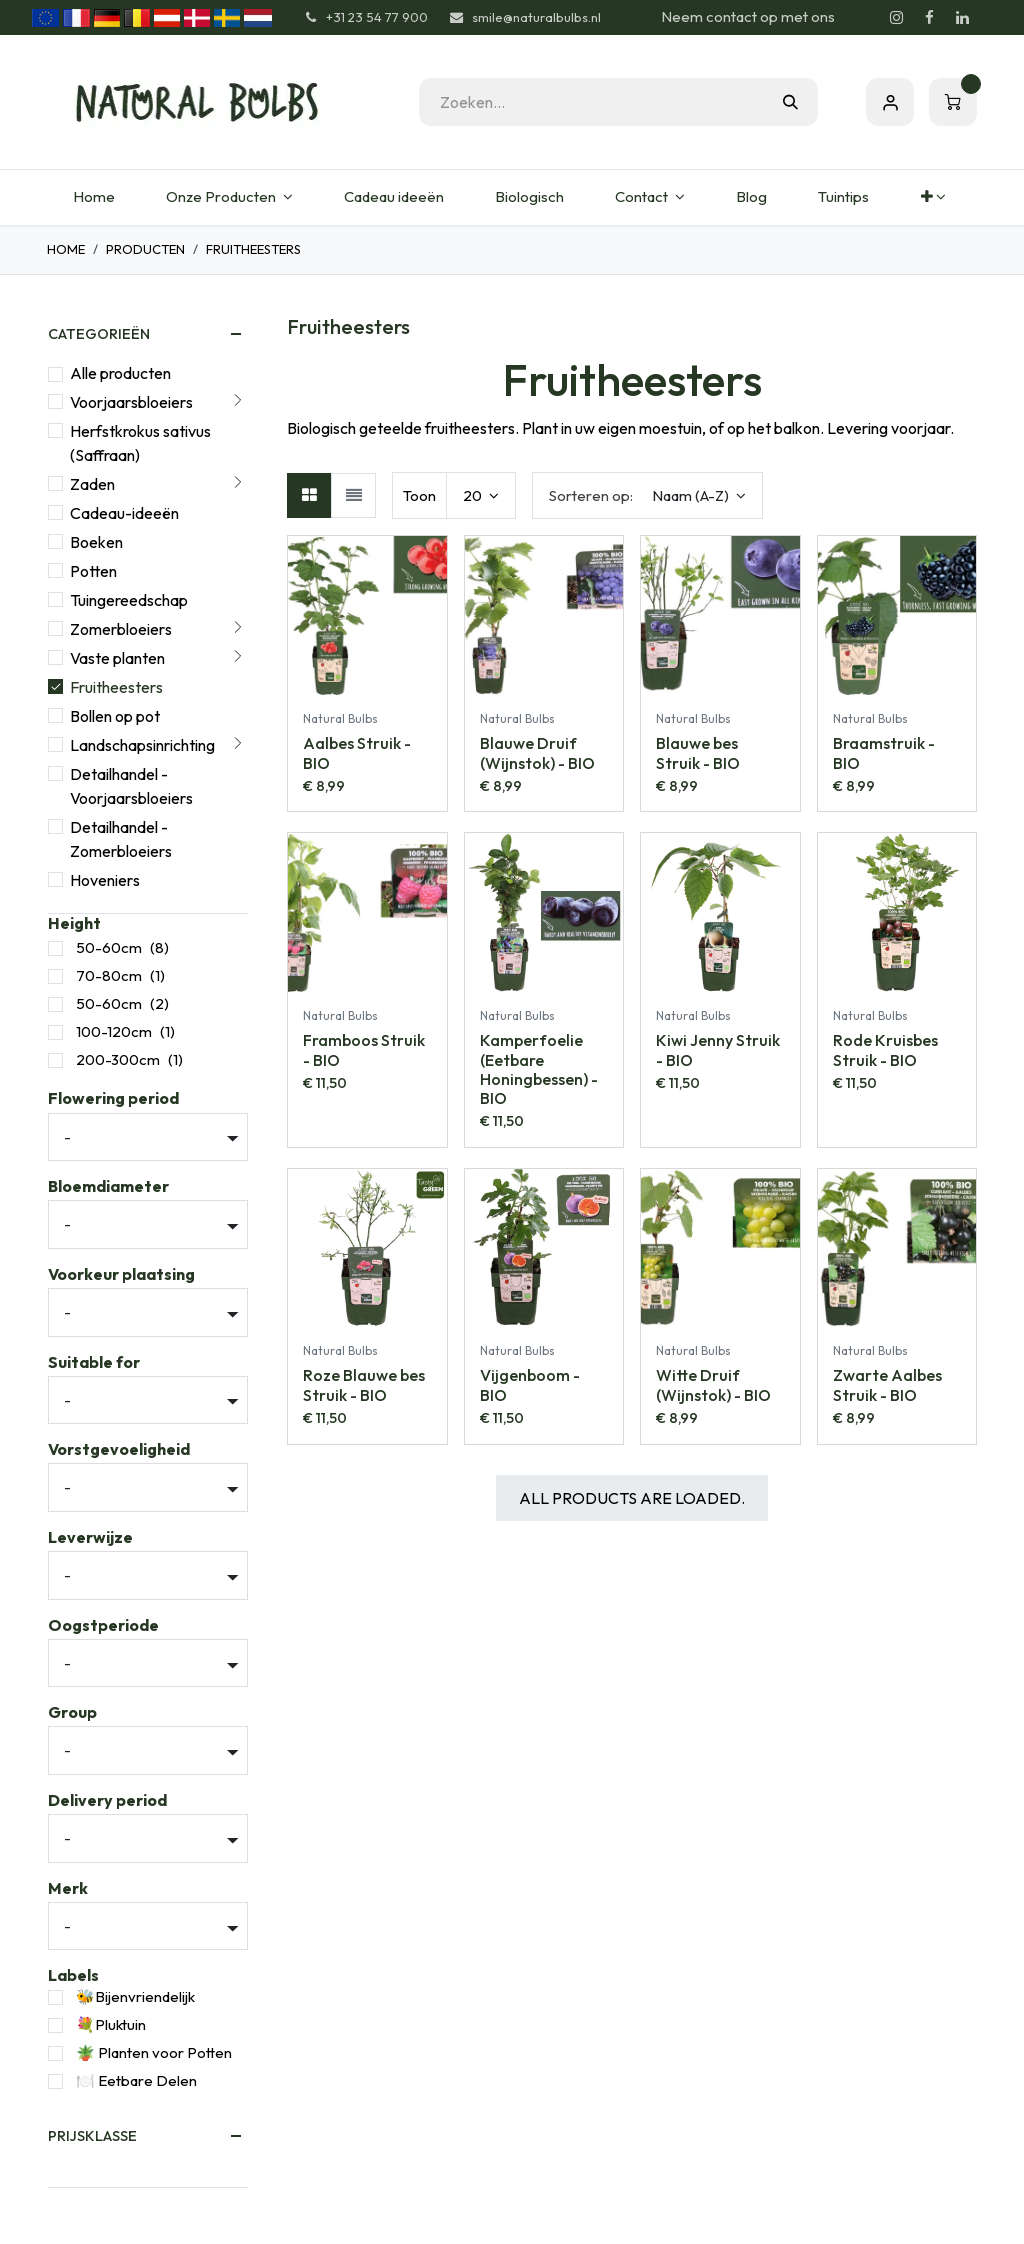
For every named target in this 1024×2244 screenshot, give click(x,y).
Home (66, 249)
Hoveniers (105, 880)
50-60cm (109, 947)
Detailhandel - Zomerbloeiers (121, 839)
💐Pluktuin (111, 2024)
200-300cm (118, 1059)
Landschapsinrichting (142, 745)
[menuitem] (93, 197)
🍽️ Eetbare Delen (136, 2080)
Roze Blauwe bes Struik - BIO (364, 1384)
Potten (93, 571)
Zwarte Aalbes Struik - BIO (887, 1384)
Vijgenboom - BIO (530, 1384)
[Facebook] (929, 18)
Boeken (96, 542)
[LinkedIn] (962, 18)
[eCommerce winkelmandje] (953, 102)
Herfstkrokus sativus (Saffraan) (140, 443)
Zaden (92, 484)
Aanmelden (890, 102)
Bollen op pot (115, 716)
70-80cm (109, 975)
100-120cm (114, 1031)
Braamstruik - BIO (884, 752)
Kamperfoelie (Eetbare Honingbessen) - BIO (539, 1069)
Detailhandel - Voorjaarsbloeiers (131, 786)
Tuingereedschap (129, 600)
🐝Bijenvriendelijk (135, 1996)
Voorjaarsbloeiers (131, 402)
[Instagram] (896, 18)
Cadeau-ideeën (124, 513)
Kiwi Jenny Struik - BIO (718, 1049)
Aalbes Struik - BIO (357, 752)
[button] (647, 495)
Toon (419, 495)
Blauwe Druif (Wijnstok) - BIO (537, 752)
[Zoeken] (790, 102)
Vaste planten (117, 658)
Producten (145, 249)
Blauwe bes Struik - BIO (698, 752)
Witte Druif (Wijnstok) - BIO (713, 1384)
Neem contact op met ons (748, 16)
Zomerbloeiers (121, 629)
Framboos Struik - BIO (364, 1049)
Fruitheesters (116, 687)
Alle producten (120, 373)
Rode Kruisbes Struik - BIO (885, 1049)
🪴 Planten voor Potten (154, 2052)
